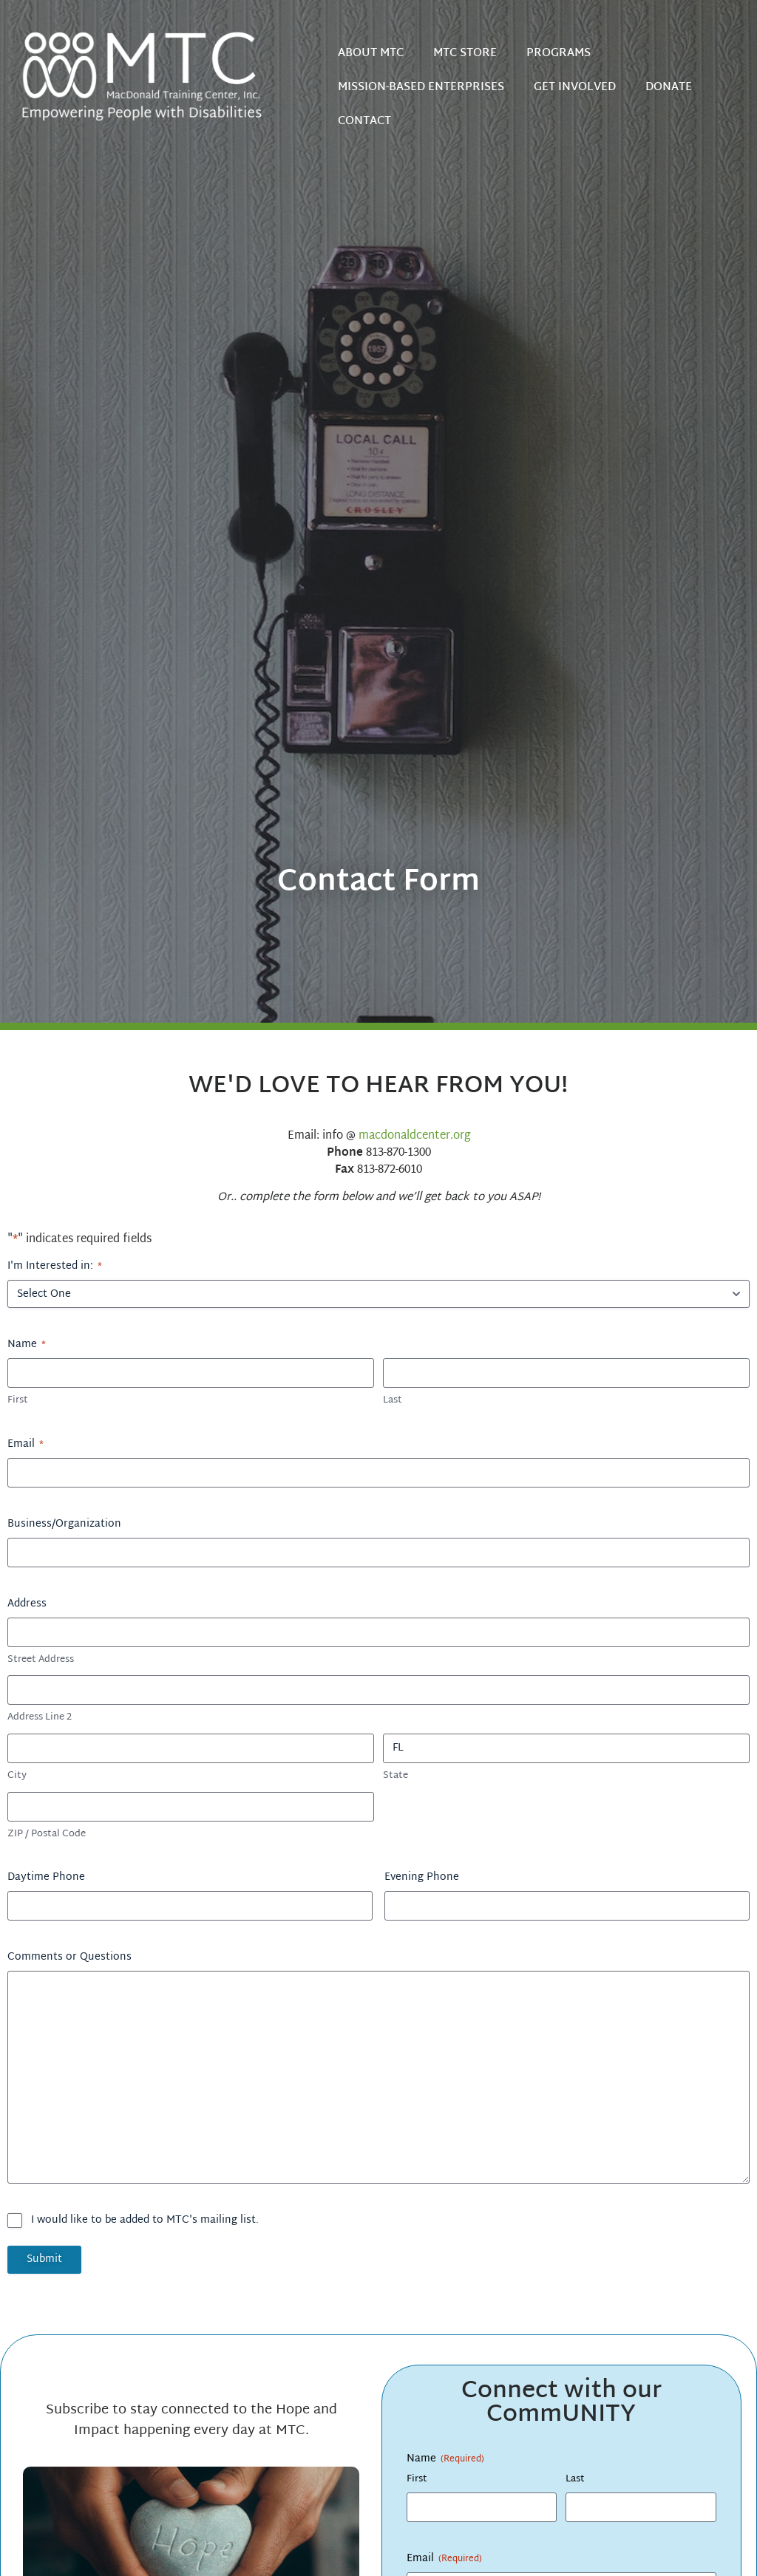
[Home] (154, 74)
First (17, 1401)
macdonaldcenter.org (414, 1136)
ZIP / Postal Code (46, 1834)
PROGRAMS (558, 54)
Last (392, 1401)
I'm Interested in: (54, 1266)
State (395, 1776)
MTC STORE (465, 54)
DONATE (668, 88)
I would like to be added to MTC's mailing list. (145, 2220)
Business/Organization (64, 1524)
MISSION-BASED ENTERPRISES (421, 88)
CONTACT (364, 122)
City (17, 1776)
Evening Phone (421, 1877)
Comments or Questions (69, 1957)
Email (25, 1444)
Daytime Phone (46, 1877)
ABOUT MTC (371, 54)
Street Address (40, 1660)
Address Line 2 (39, 1718)
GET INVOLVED (575, 88)
